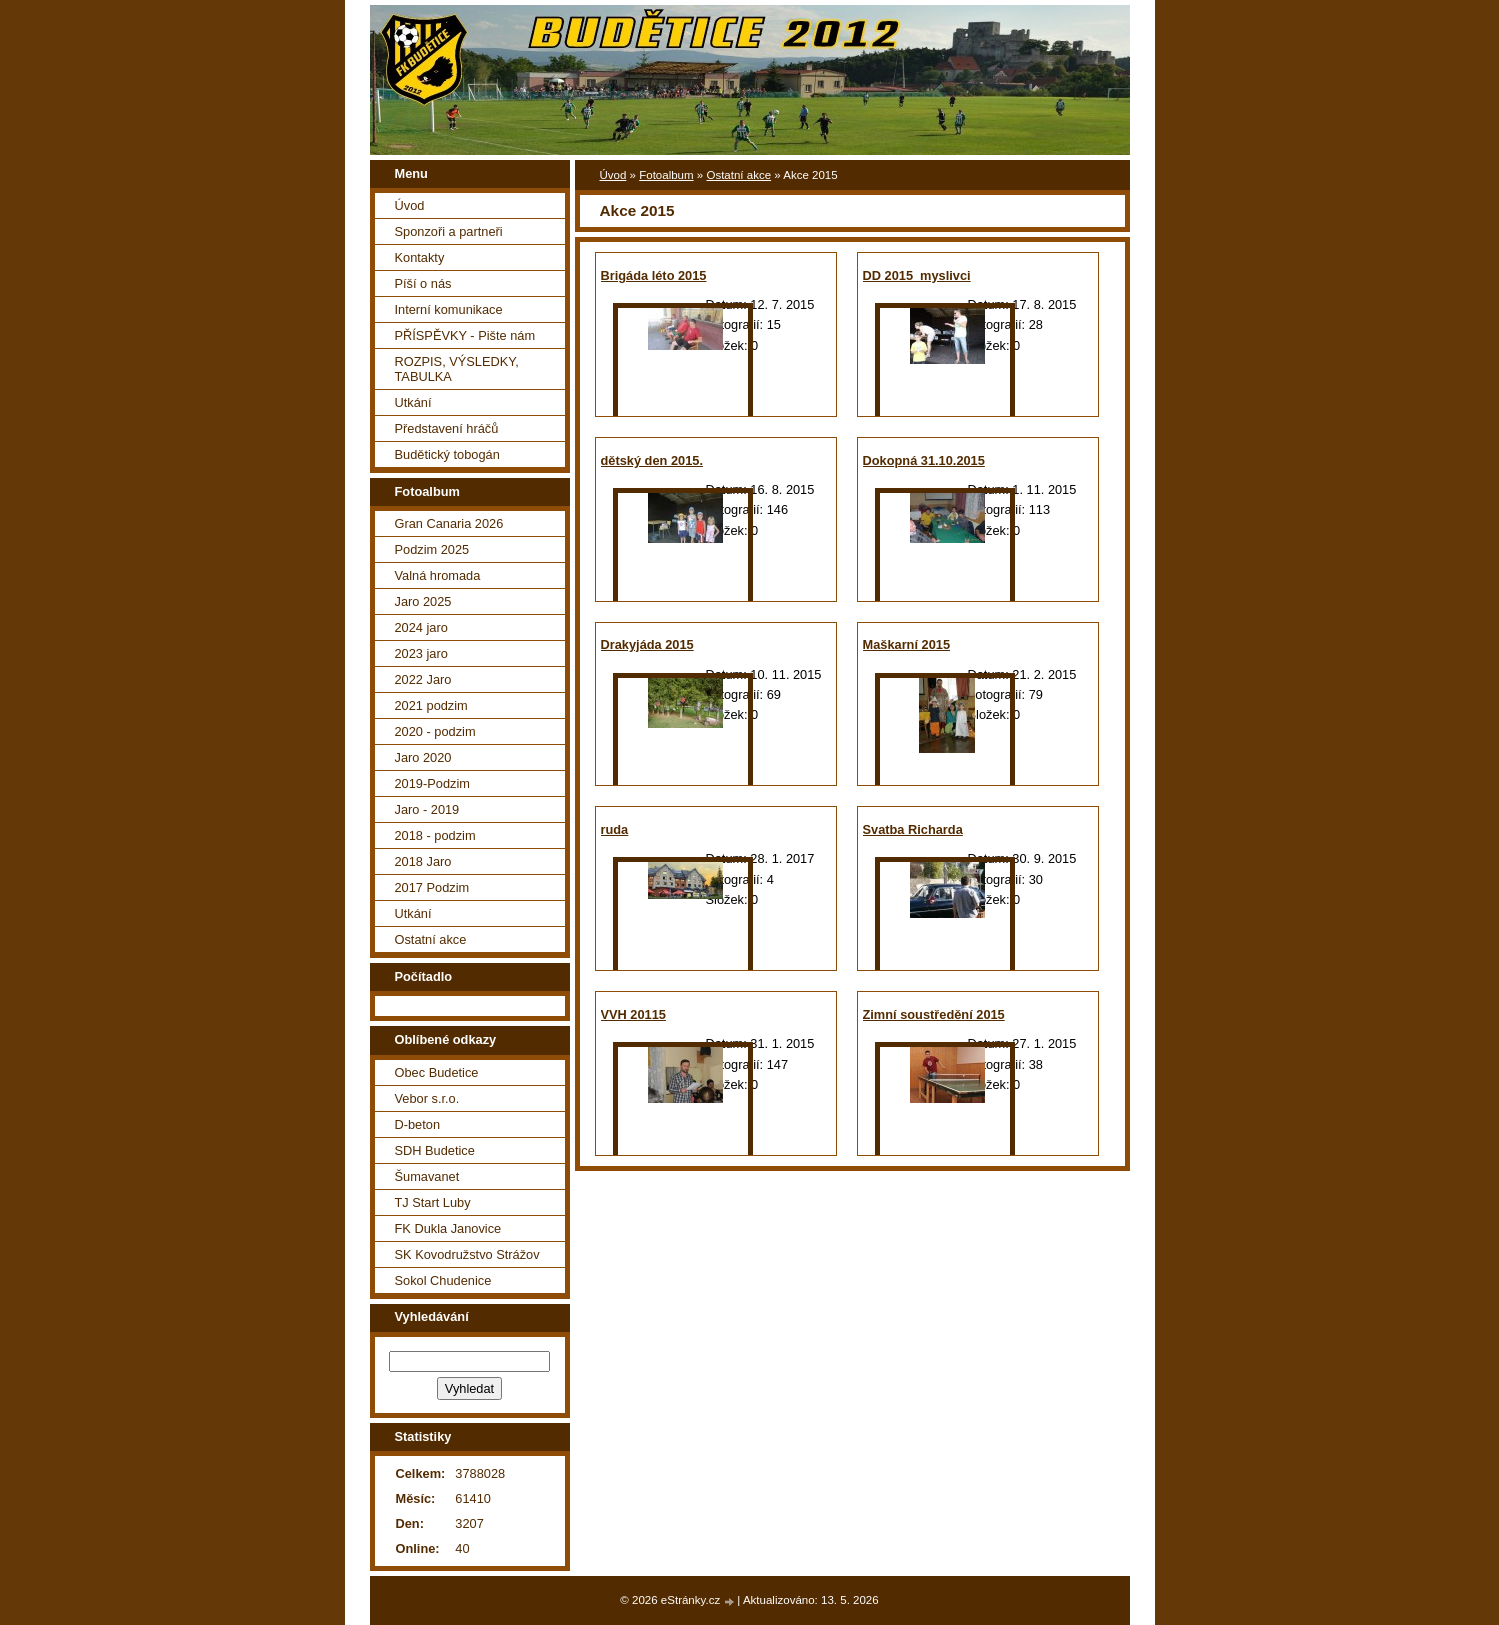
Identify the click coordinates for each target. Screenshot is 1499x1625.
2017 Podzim (432, 887)
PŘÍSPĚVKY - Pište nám (465, 335)
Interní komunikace (449, 309)
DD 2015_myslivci (917, 275)
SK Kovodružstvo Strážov (467, 1254)
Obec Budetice (437, 1072)
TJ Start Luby (433, 1202)
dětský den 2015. (652, 460)
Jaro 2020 (423, 757)
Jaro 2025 (423, 601)
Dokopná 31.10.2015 (924, 460)
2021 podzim (431, 705)
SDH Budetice (435, 1150)
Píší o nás (423, 283)
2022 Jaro (423, 679)
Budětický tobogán (447, 454)
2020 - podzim (435, 731)
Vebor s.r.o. (427, 1098)
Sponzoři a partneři (449, 231)
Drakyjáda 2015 (647, 644)
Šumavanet (427, 1176)
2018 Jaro (423, 861)
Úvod (613, 175)
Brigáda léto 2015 (654, 275)
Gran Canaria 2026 (449, 523)
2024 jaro (421, 627)
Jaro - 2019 (427, 809)
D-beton (418, 1124)
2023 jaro (421, 653)
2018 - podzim (435, 835)
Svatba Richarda (913, 829)
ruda (615, 829)
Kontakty (420, 257)
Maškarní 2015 (907, 644)
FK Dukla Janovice (448, 1228)
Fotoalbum (666, 175)
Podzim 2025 (432, 549)
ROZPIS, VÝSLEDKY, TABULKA (457, 369)
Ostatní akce (738, 175)
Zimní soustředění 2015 (934, 1014)
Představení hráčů (447, 428)
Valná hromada (438, 575)
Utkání (413, 402)
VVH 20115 (633, 1014)
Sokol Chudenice (443, 1280)
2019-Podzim (432, 783)
